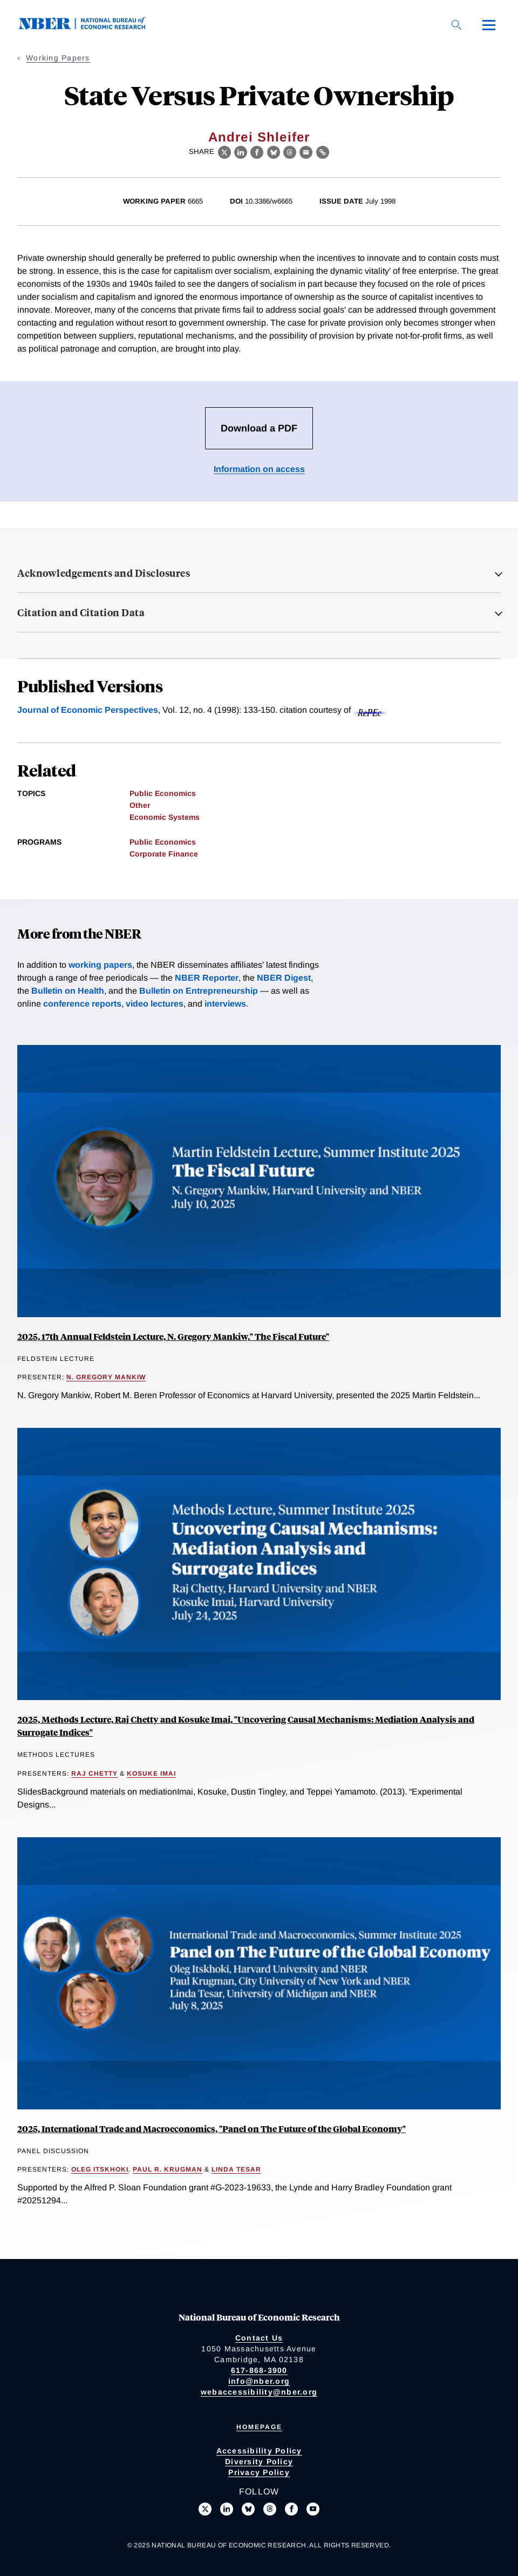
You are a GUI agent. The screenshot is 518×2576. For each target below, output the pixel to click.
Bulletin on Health (67, 990)
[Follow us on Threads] (269, 2509)
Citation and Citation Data (81, 612)
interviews (225, 1003)
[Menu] (489, 25)
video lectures (154, 1003)
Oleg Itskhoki (99, 2169)
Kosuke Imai (151, 1773)
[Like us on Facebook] (291, 2509)
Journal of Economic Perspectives (87, 709)
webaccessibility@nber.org (259, 2392)
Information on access (259, 469)
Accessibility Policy (259, 2450)
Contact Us (259, 2338)
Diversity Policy (259, 2461)
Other (140, 805)
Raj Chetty (94, 1773)
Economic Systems (165, 817)
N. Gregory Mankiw (106, 1377)
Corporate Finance (164, 853)
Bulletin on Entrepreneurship (198, 990)
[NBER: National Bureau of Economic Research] (90, 26)
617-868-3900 (259, 2370)
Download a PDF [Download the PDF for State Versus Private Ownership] (259, 428)
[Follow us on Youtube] (312, 2509)
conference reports (82, 1003)
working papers (100, 964)
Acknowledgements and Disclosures (103, 573)
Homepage (259, 2427)
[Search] (456, 25)
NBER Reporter (206, 977)
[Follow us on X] (205, 2509)
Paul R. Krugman (167, 2169)
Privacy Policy (259, 2472)
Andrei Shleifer (259, 137)
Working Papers (58, 57)
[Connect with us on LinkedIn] (226, 2509)
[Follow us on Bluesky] (248, 2509)
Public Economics (163, 793)
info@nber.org (259, 2381)
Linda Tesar (236, 2169)
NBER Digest (284, 977)
